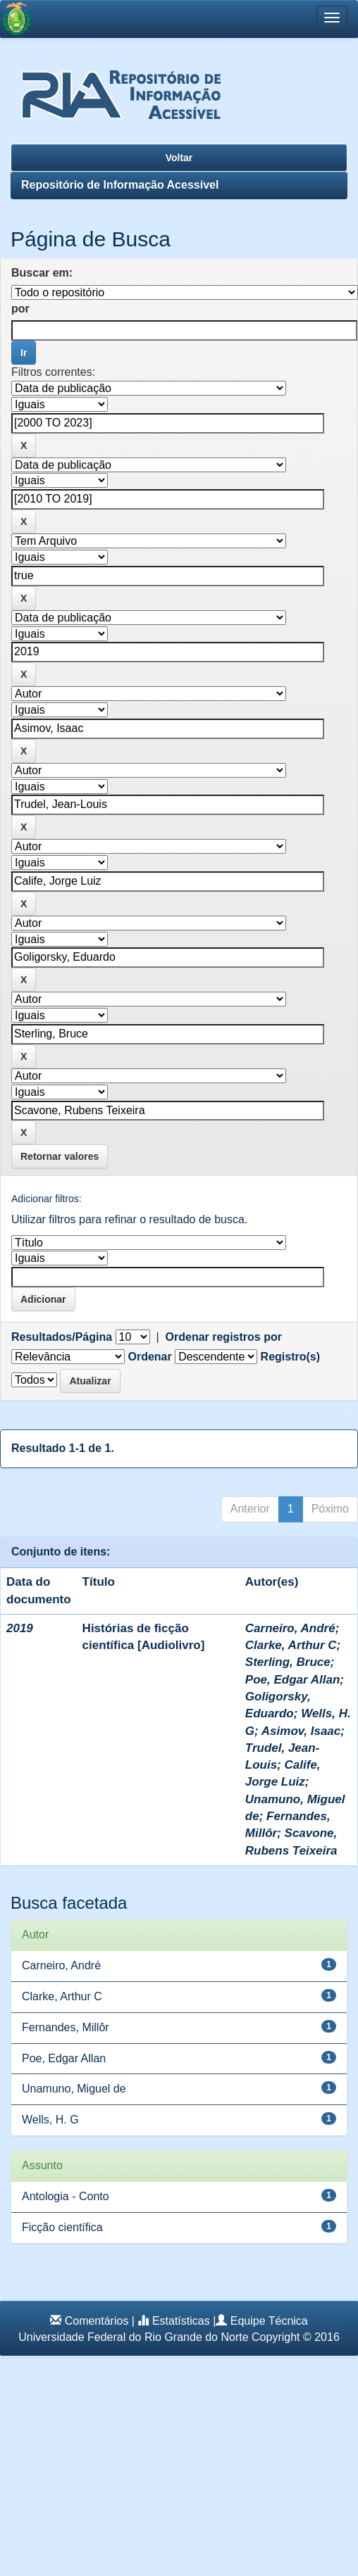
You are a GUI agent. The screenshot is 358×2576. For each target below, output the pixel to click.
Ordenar (149, 1357)
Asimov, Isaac (300, 1731)
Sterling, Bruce (288, 1662)
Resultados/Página (61, 1337)
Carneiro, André (290, 1628)
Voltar (179, 157)
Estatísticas (181, 2321)
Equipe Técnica (269, 2321)
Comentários (97, 2321)
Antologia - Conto (65, 2196)
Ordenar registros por (224, 1337)
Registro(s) (290, 1357)
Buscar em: (42, 273)
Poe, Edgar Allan (292, 1679)
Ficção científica (62, 2227)
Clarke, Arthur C (291, 1645)
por (20, 309)
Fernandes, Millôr (65, 2027)
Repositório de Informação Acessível (119, 185)
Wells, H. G (50, 2120)
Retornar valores (59, 1156)
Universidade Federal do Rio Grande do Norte (133, 2337)
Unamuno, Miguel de (74, 2089)
